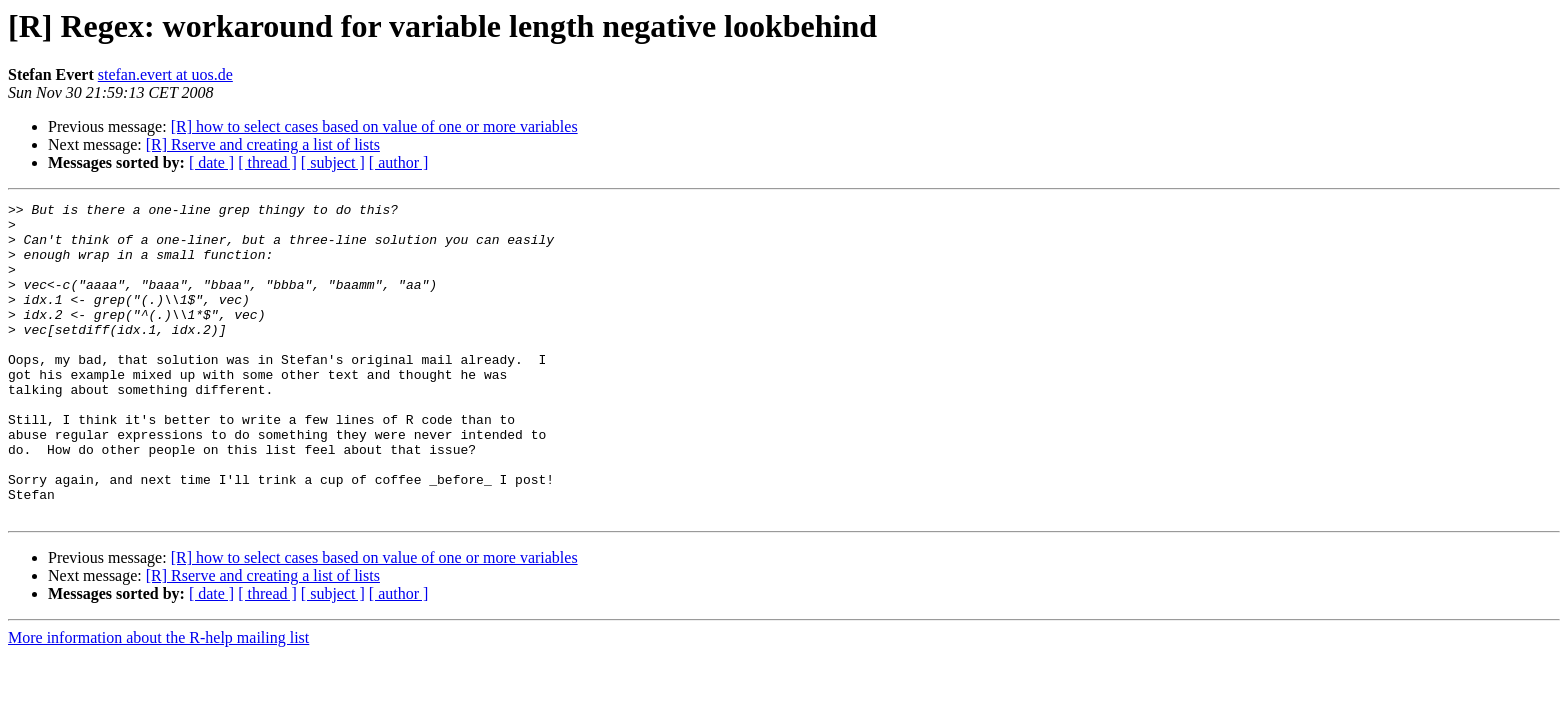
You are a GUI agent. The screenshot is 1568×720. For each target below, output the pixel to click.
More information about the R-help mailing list (158, 700)
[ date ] (211, 162)
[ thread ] (267, 162)
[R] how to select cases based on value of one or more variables (374, 126)
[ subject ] (333, 162)
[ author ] (399, 162)
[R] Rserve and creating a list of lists (263, 144)
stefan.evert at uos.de (165, 74)
